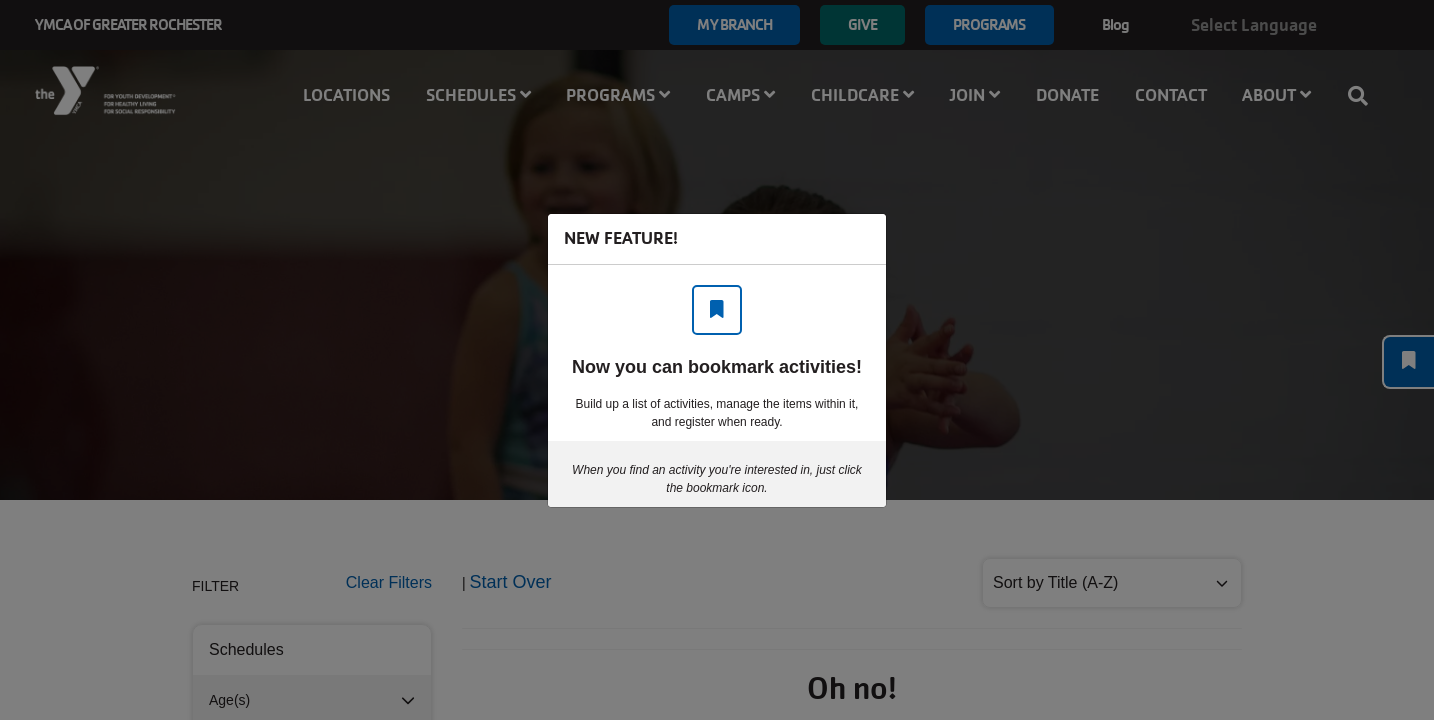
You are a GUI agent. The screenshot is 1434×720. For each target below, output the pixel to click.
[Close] (861, 239)
